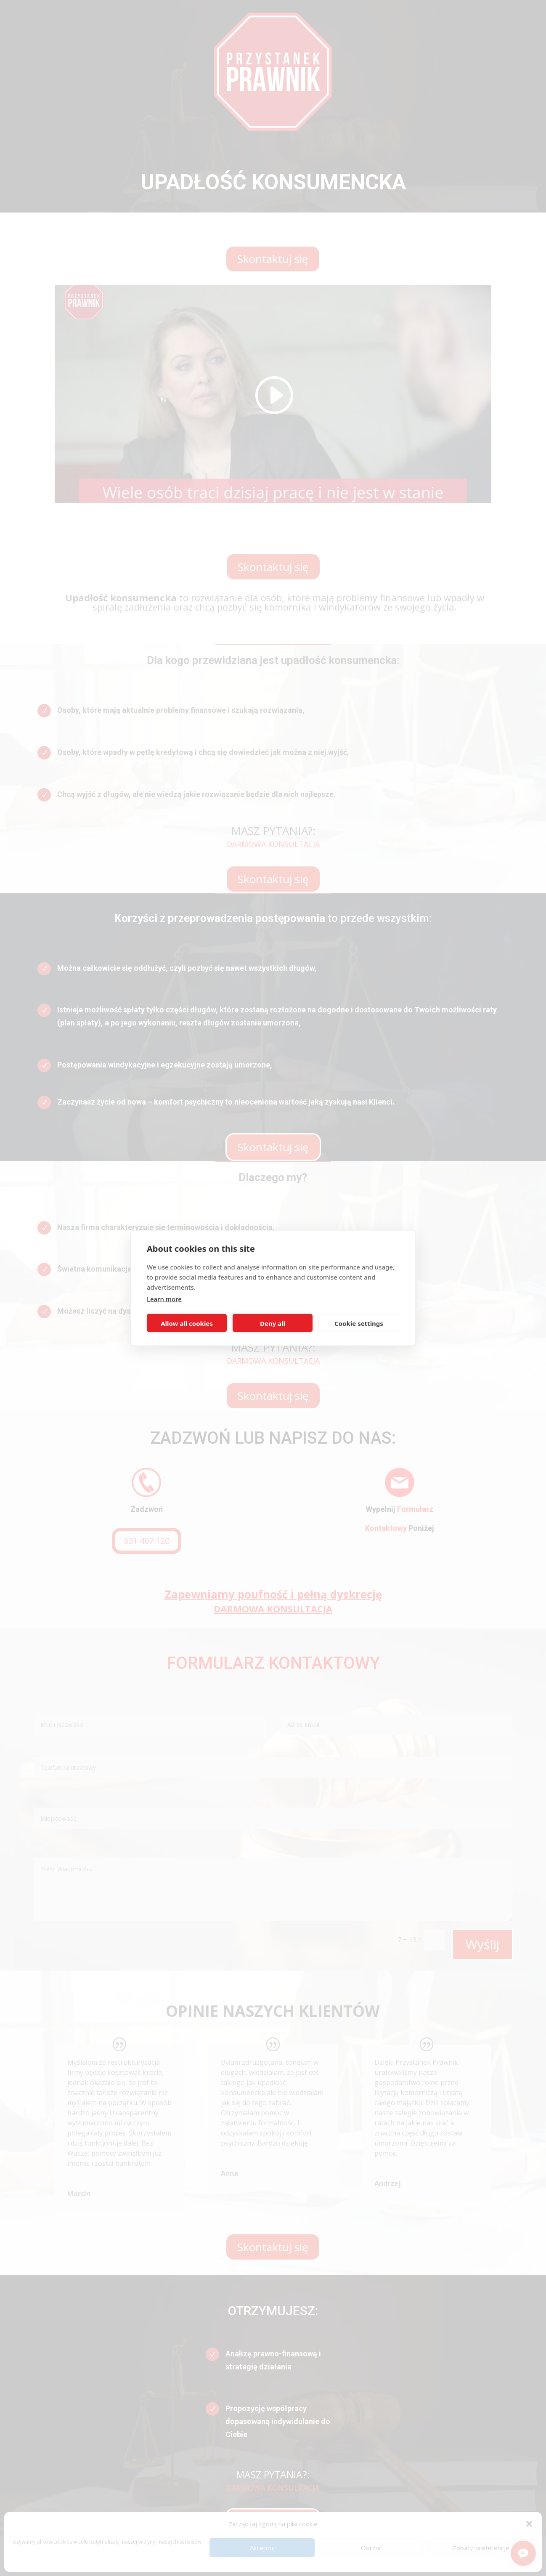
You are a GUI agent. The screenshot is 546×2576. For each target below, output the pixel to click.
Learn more (164, 1299)
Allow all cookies (187, 1323)
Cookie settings (358, 1323)
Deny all (272, 1323)
